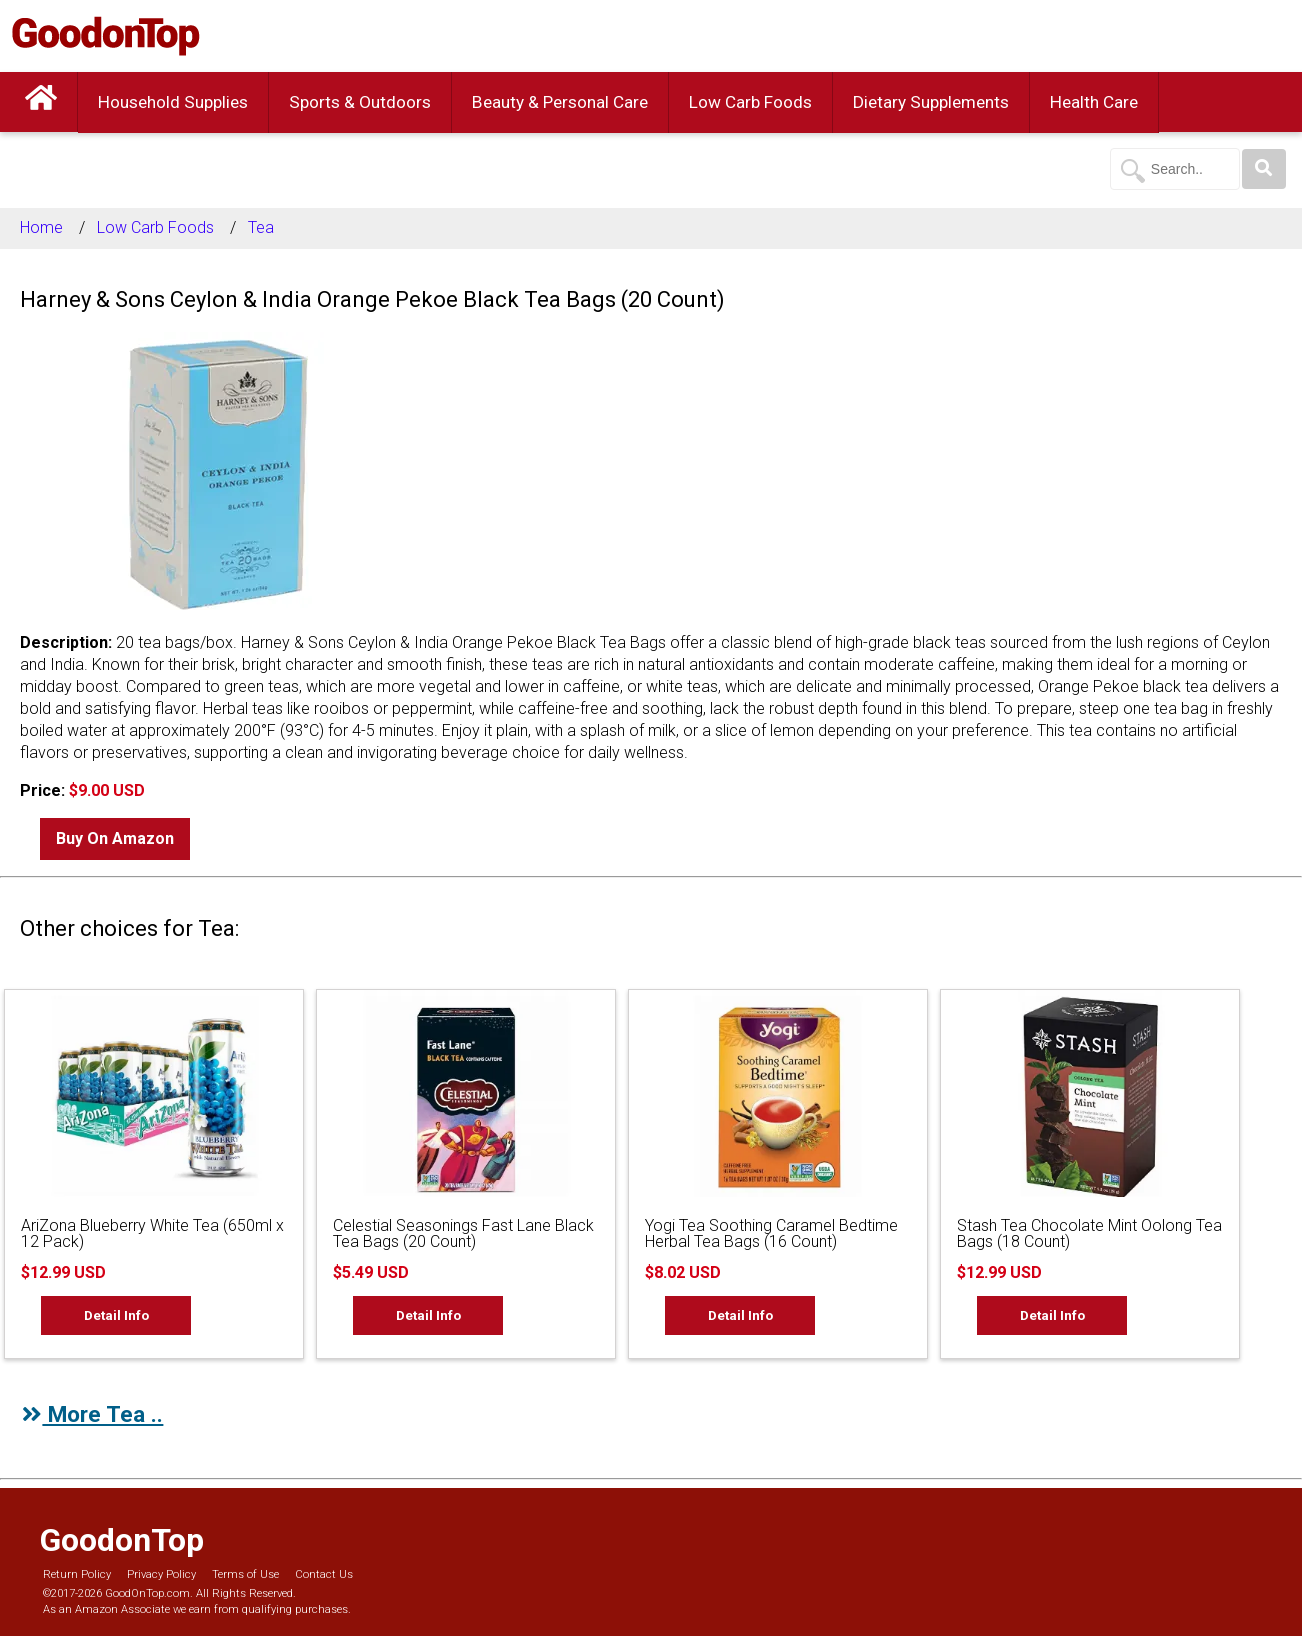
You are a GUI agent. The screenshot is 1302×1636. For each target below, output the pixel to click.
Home (41, 227)
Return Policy (77, 1574)
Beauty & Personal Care (560, 102)
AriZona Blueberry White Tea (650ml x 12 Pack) (152, 1233)
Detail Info (116, 1315)
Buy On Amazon (115, 838)
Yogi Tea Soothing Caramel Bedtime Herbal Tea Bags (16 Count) (771, 1233)
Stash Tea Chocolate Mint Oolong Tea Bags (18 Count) (1089, 1233)
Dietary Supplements (931, 102)
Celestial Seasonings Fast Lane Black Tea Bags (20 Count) (463, 1233)
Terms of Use (245, 1574)
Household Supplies (173, 102)
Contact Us (324, 1574)
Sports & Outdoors (360, 102)
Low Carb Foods (750, 102)
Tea (261, 227)
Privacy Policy (161, 1574)
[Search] (1264, 169)
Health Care (1094, 102)
